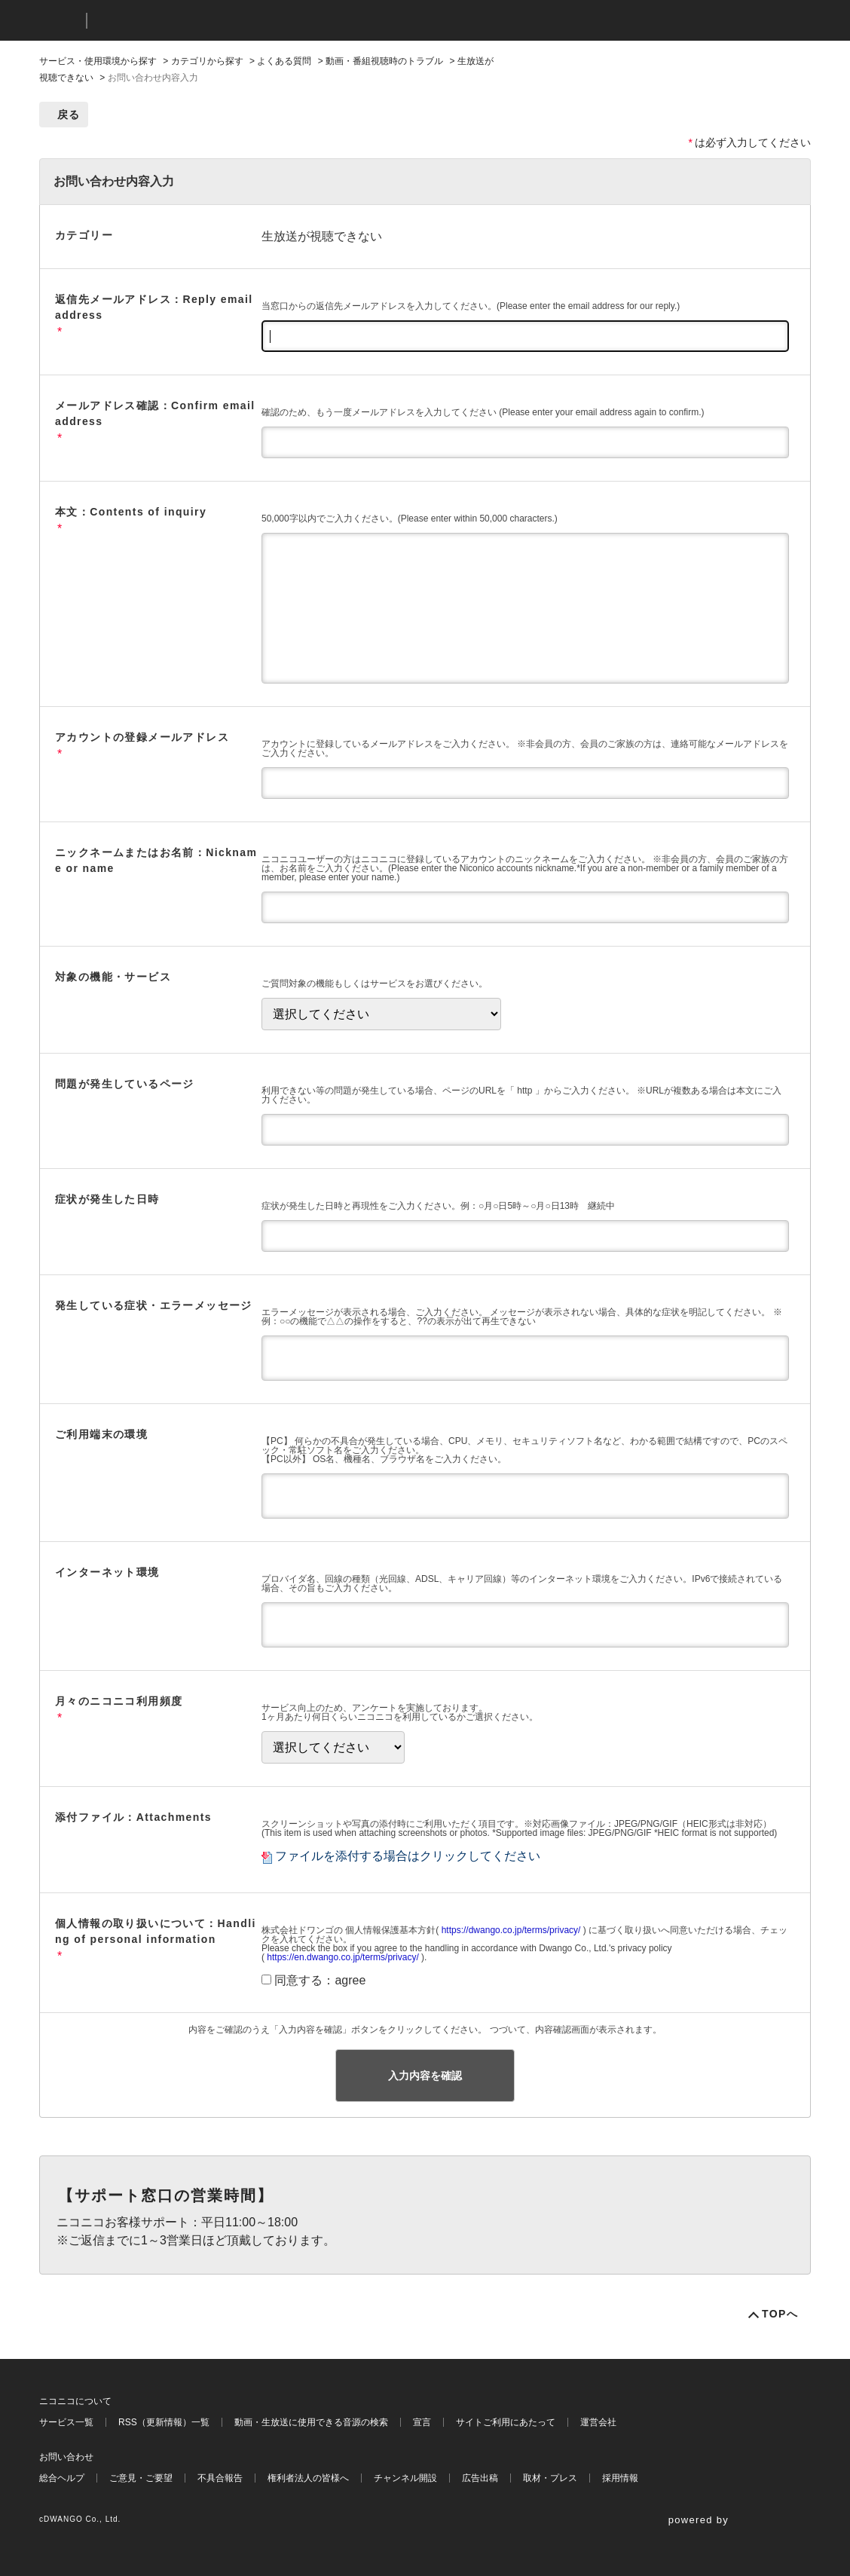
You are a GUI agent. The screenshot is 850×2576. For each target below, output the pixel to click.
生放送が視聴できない (321, 236)
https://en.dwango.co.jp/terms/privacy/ (342, 1957)
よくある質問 (284, 61)
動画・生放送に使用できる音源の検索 (311, 2422)
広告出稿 (480, 2478)
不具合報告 (220, 2478)
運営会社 (598, 2422)
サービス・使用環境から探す (98, 61)
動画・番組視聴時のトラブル (384, 61)
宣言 (422, 2422)
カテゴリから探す (207, 61)
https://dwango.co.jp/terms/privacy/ (511, 1930)
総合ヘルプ (61, 2478)
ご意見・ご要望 (141, 2478)
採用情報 (620, 2478)
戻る (69, 115)
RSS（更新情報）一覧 (163, 2422)
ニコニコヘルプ (178, 20)
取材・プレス (550, 2478)
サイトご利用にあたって (505, 2422)
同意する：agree (319, 1980)
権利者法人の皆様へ (308, 2478)
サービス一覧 (66, 2422)
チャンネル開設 (405, 2478)
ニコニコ (59, 21)
